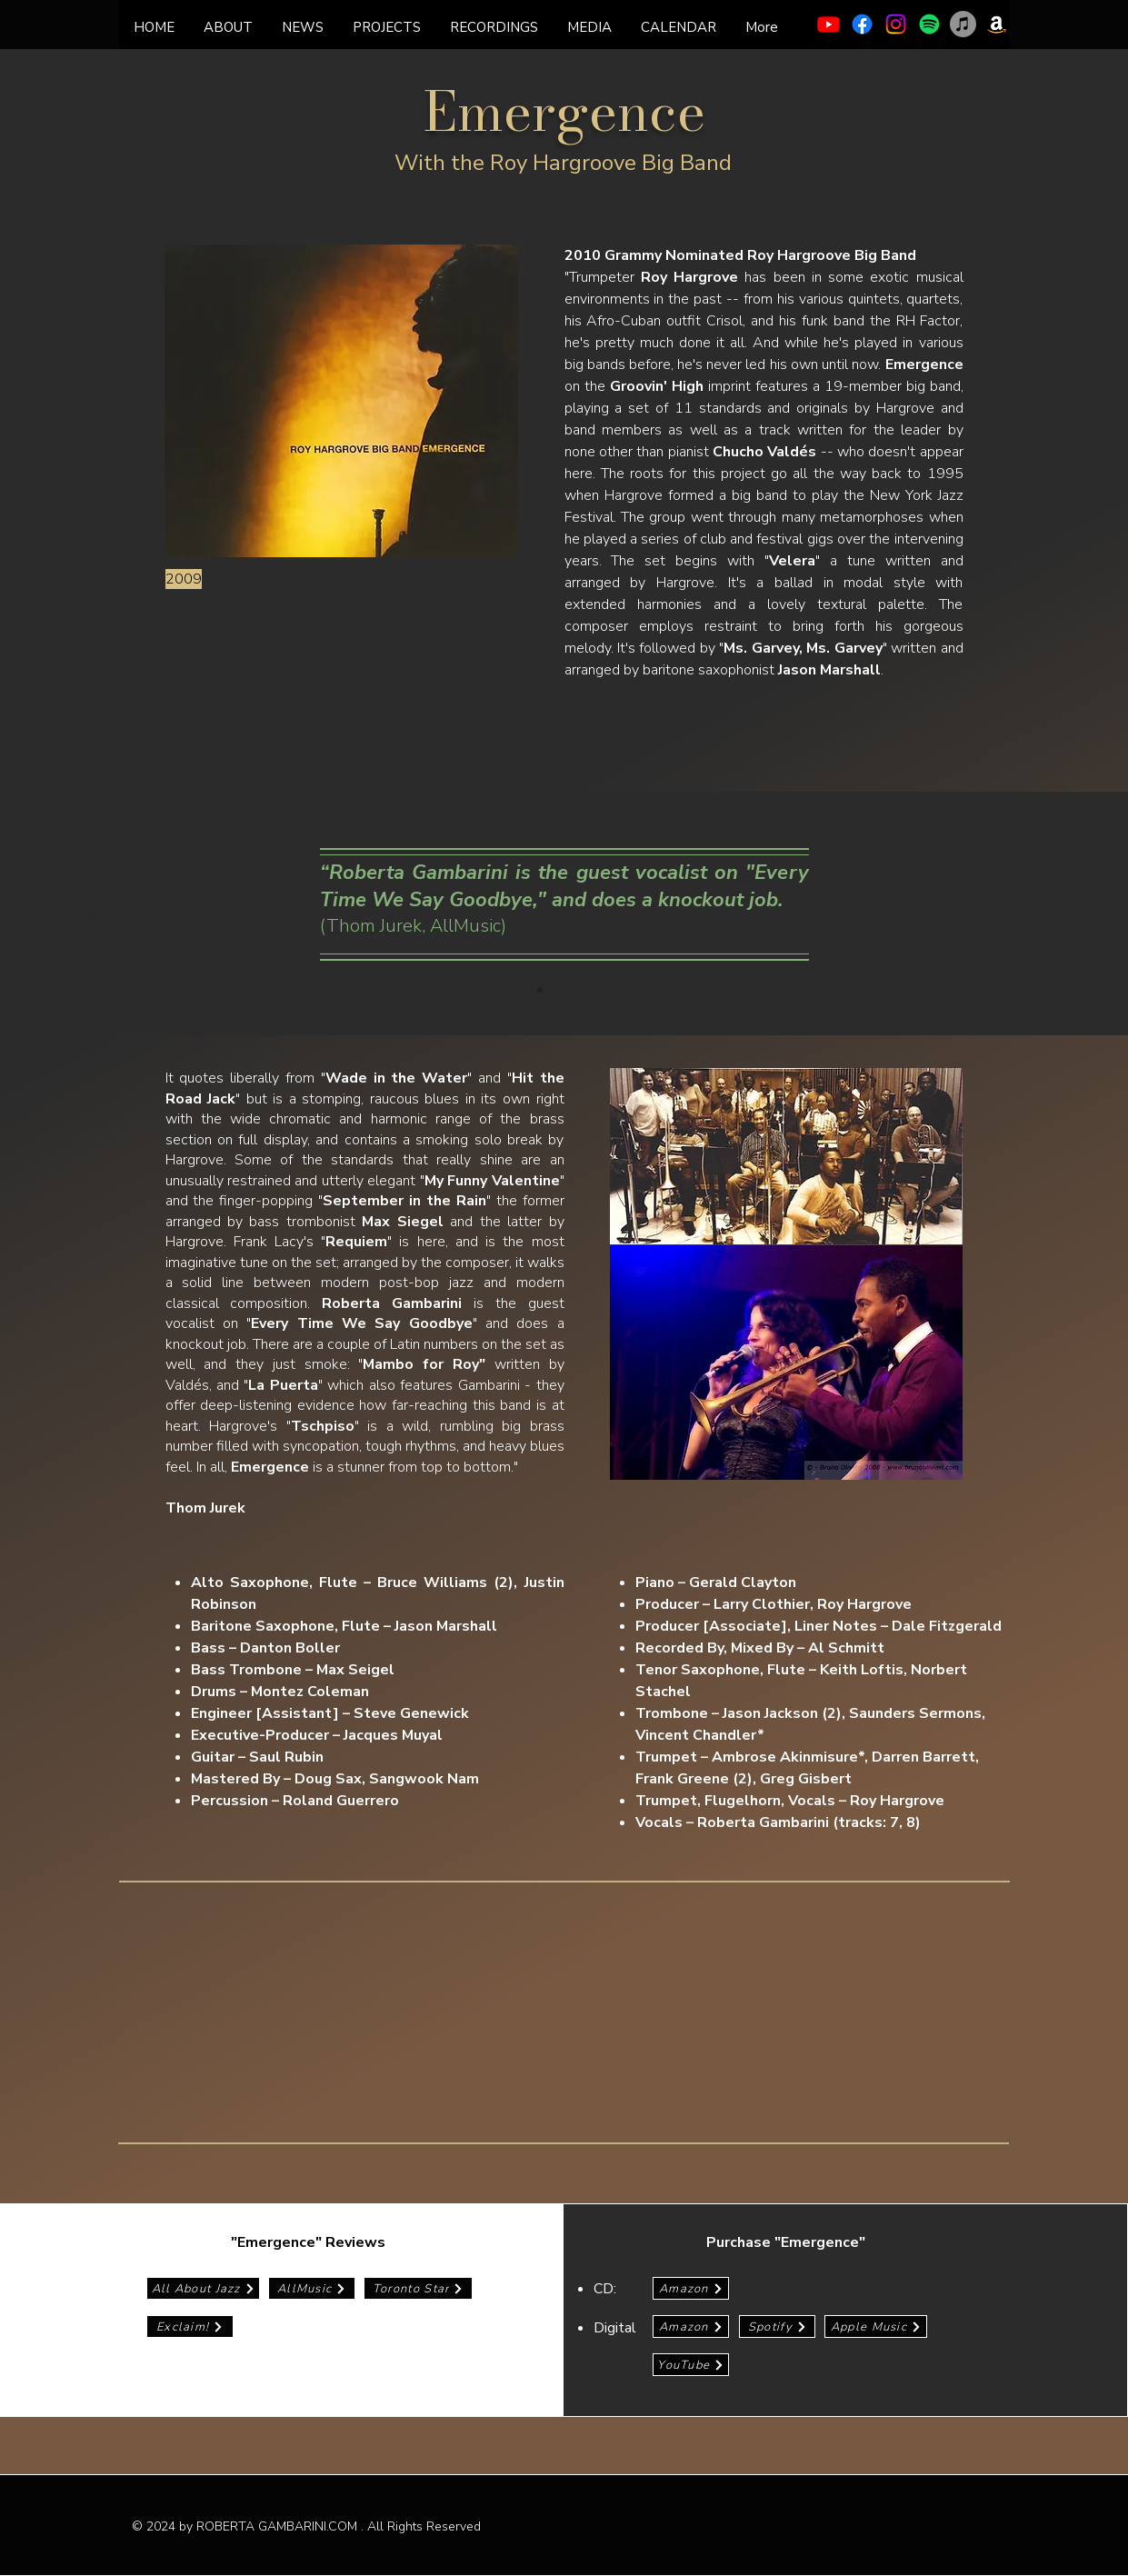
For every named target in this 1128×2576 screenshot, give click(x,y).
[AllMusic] (311, 2288)
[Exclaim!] (190, 2326)
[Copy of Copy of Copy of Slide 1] (589, 990)
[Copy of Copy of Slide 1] (572, 990)
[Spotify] (929, 24)
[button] (494, 27)
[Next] (1029, 913)
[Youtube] (828, 24)
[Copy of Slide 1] (556, 990)
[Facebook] (862, 24)
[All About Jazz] (203, 2288)
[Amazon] (996, 24)
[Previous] (99, 913)
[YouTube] (691, 2364)
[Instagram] (896, 24)
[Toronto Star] (418, 2288)
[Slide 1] (540, 990)
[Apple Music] (963, 24)
